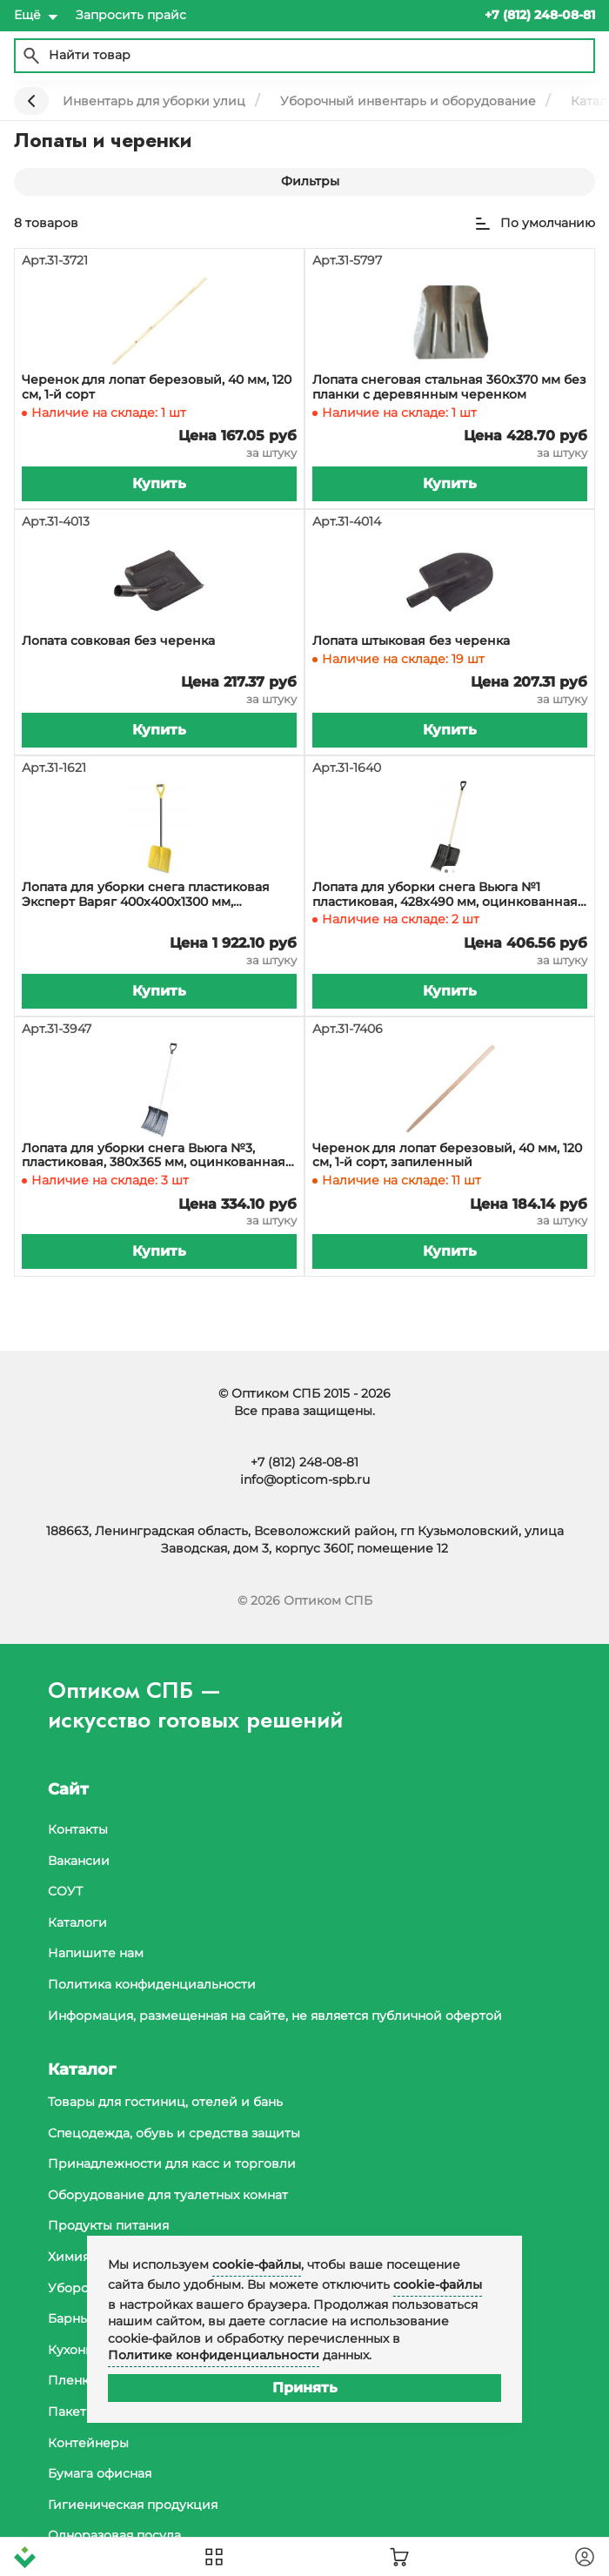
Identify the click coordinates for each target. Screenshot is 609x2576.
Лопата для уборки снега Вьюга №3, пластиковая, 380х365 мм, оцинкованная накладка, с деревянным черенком (153, 1156)
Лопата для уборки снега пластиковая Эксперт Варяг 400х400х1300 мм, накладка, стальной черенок (146, 894)
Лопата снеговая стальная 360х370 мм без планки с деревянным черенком (449, 387)
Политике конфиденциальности (213, 2355)
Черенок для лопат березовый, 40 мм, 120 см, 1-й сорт (156, 387)
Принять (305, 2387)
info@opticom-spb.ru (305, 1479)
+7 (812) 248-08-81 (304, 1462)
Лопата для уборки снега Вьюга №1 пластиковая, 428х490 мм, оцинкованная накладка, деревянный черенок (445, 894)
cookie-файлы (256, 2264)
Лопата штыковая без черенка (411, 641)
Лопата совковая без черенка (118, 641)
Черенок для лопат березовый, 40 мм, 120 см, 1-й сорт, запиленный (447, 1156)
